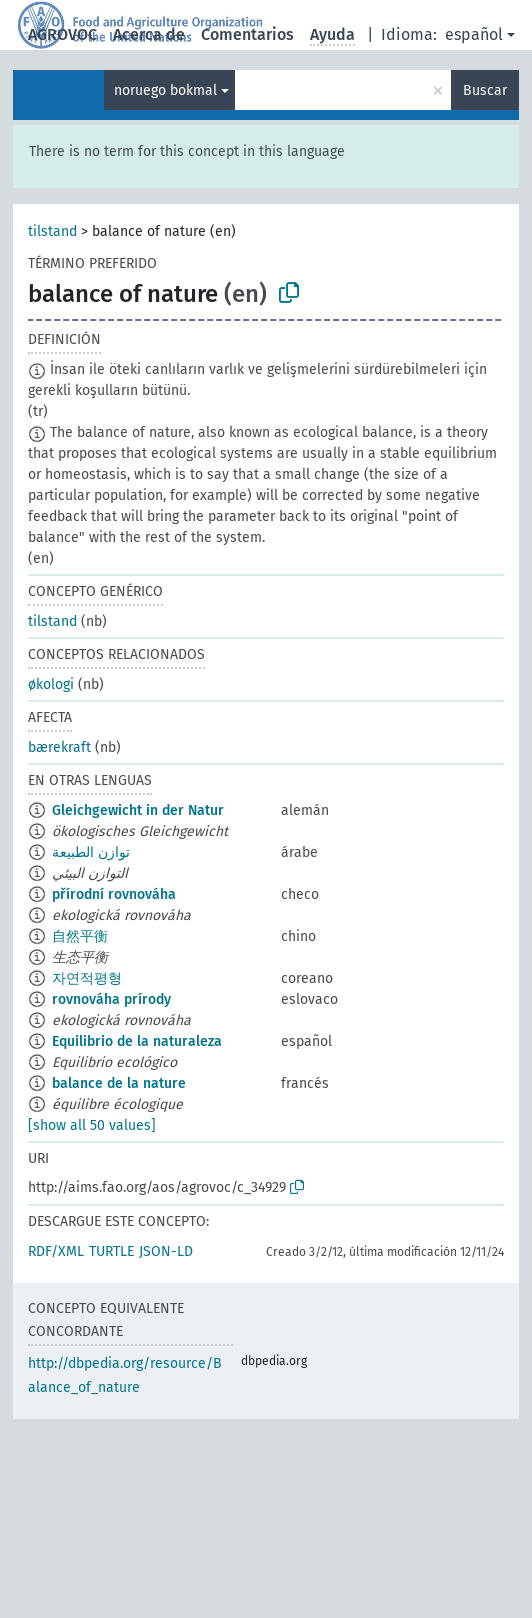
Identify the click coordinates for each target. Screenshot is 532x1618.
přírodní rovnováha (114, 894)
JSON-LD (166, 1251)
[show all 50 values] (92, 1125)
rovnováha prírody (111, 999)
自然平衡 (80, 936)
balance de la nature (119, 1083)
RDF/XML (56, 1251)
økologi (51, 684)
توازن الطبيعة (91, 852)
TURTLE (111, 1251)
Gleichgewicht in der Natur (138, 810)
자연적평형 (87, 978)
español (474, 34)
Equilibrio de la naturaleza (137, 1041)
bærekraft (59, 747)
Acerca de (149, 34)
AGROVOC (62, 34)
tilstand (52, 231)
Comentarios (247, 34)
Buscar (485, 90)
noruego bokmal (165, 90)
